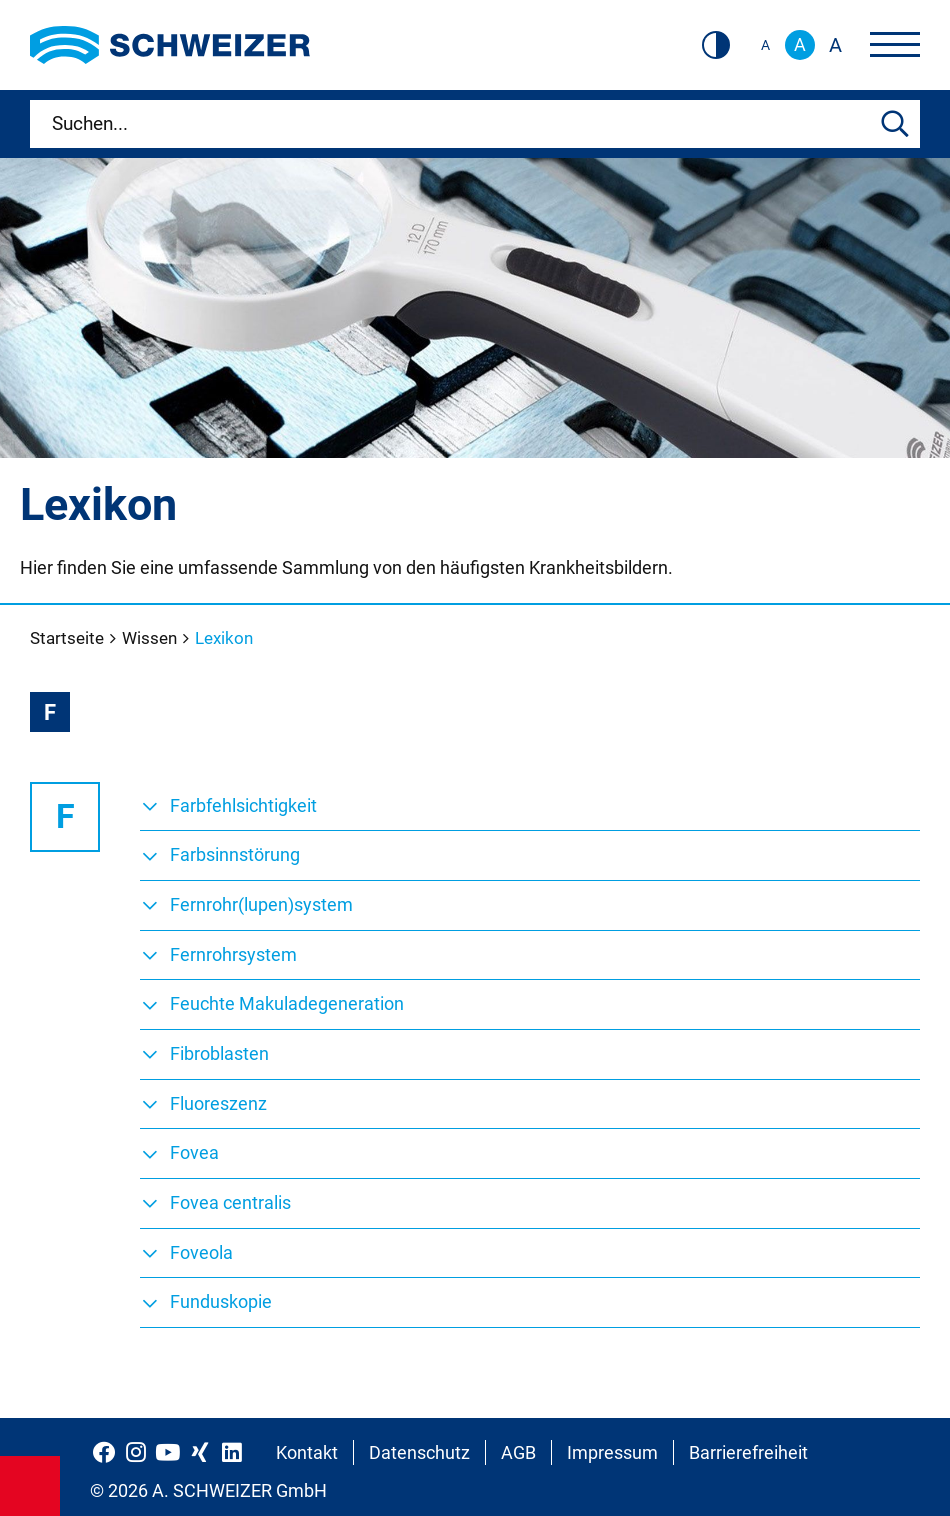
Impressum (612, 1452)
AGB (518, 1452)
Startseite (69, 638)
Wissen (151, 638)
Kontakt (307, 1452)
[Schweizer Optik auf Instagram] (136, 1452)
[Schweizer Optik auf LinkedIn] (232, 1452)
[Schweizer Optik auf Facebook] (104, 1452)
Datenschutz (419, 1452)
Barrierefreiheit (748, 1452)
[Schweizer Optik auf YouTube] (168, 1452)
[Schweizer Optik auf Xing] (200, 1452)
